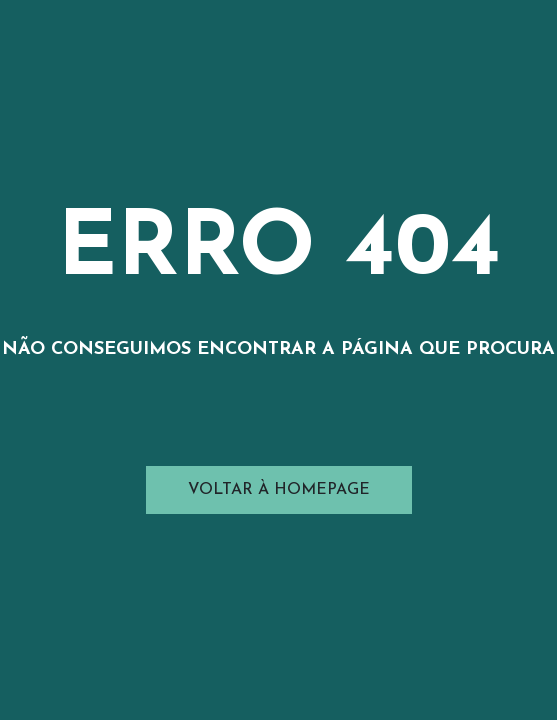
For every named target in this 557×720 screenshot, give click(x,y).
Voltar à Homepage (279, 490)
